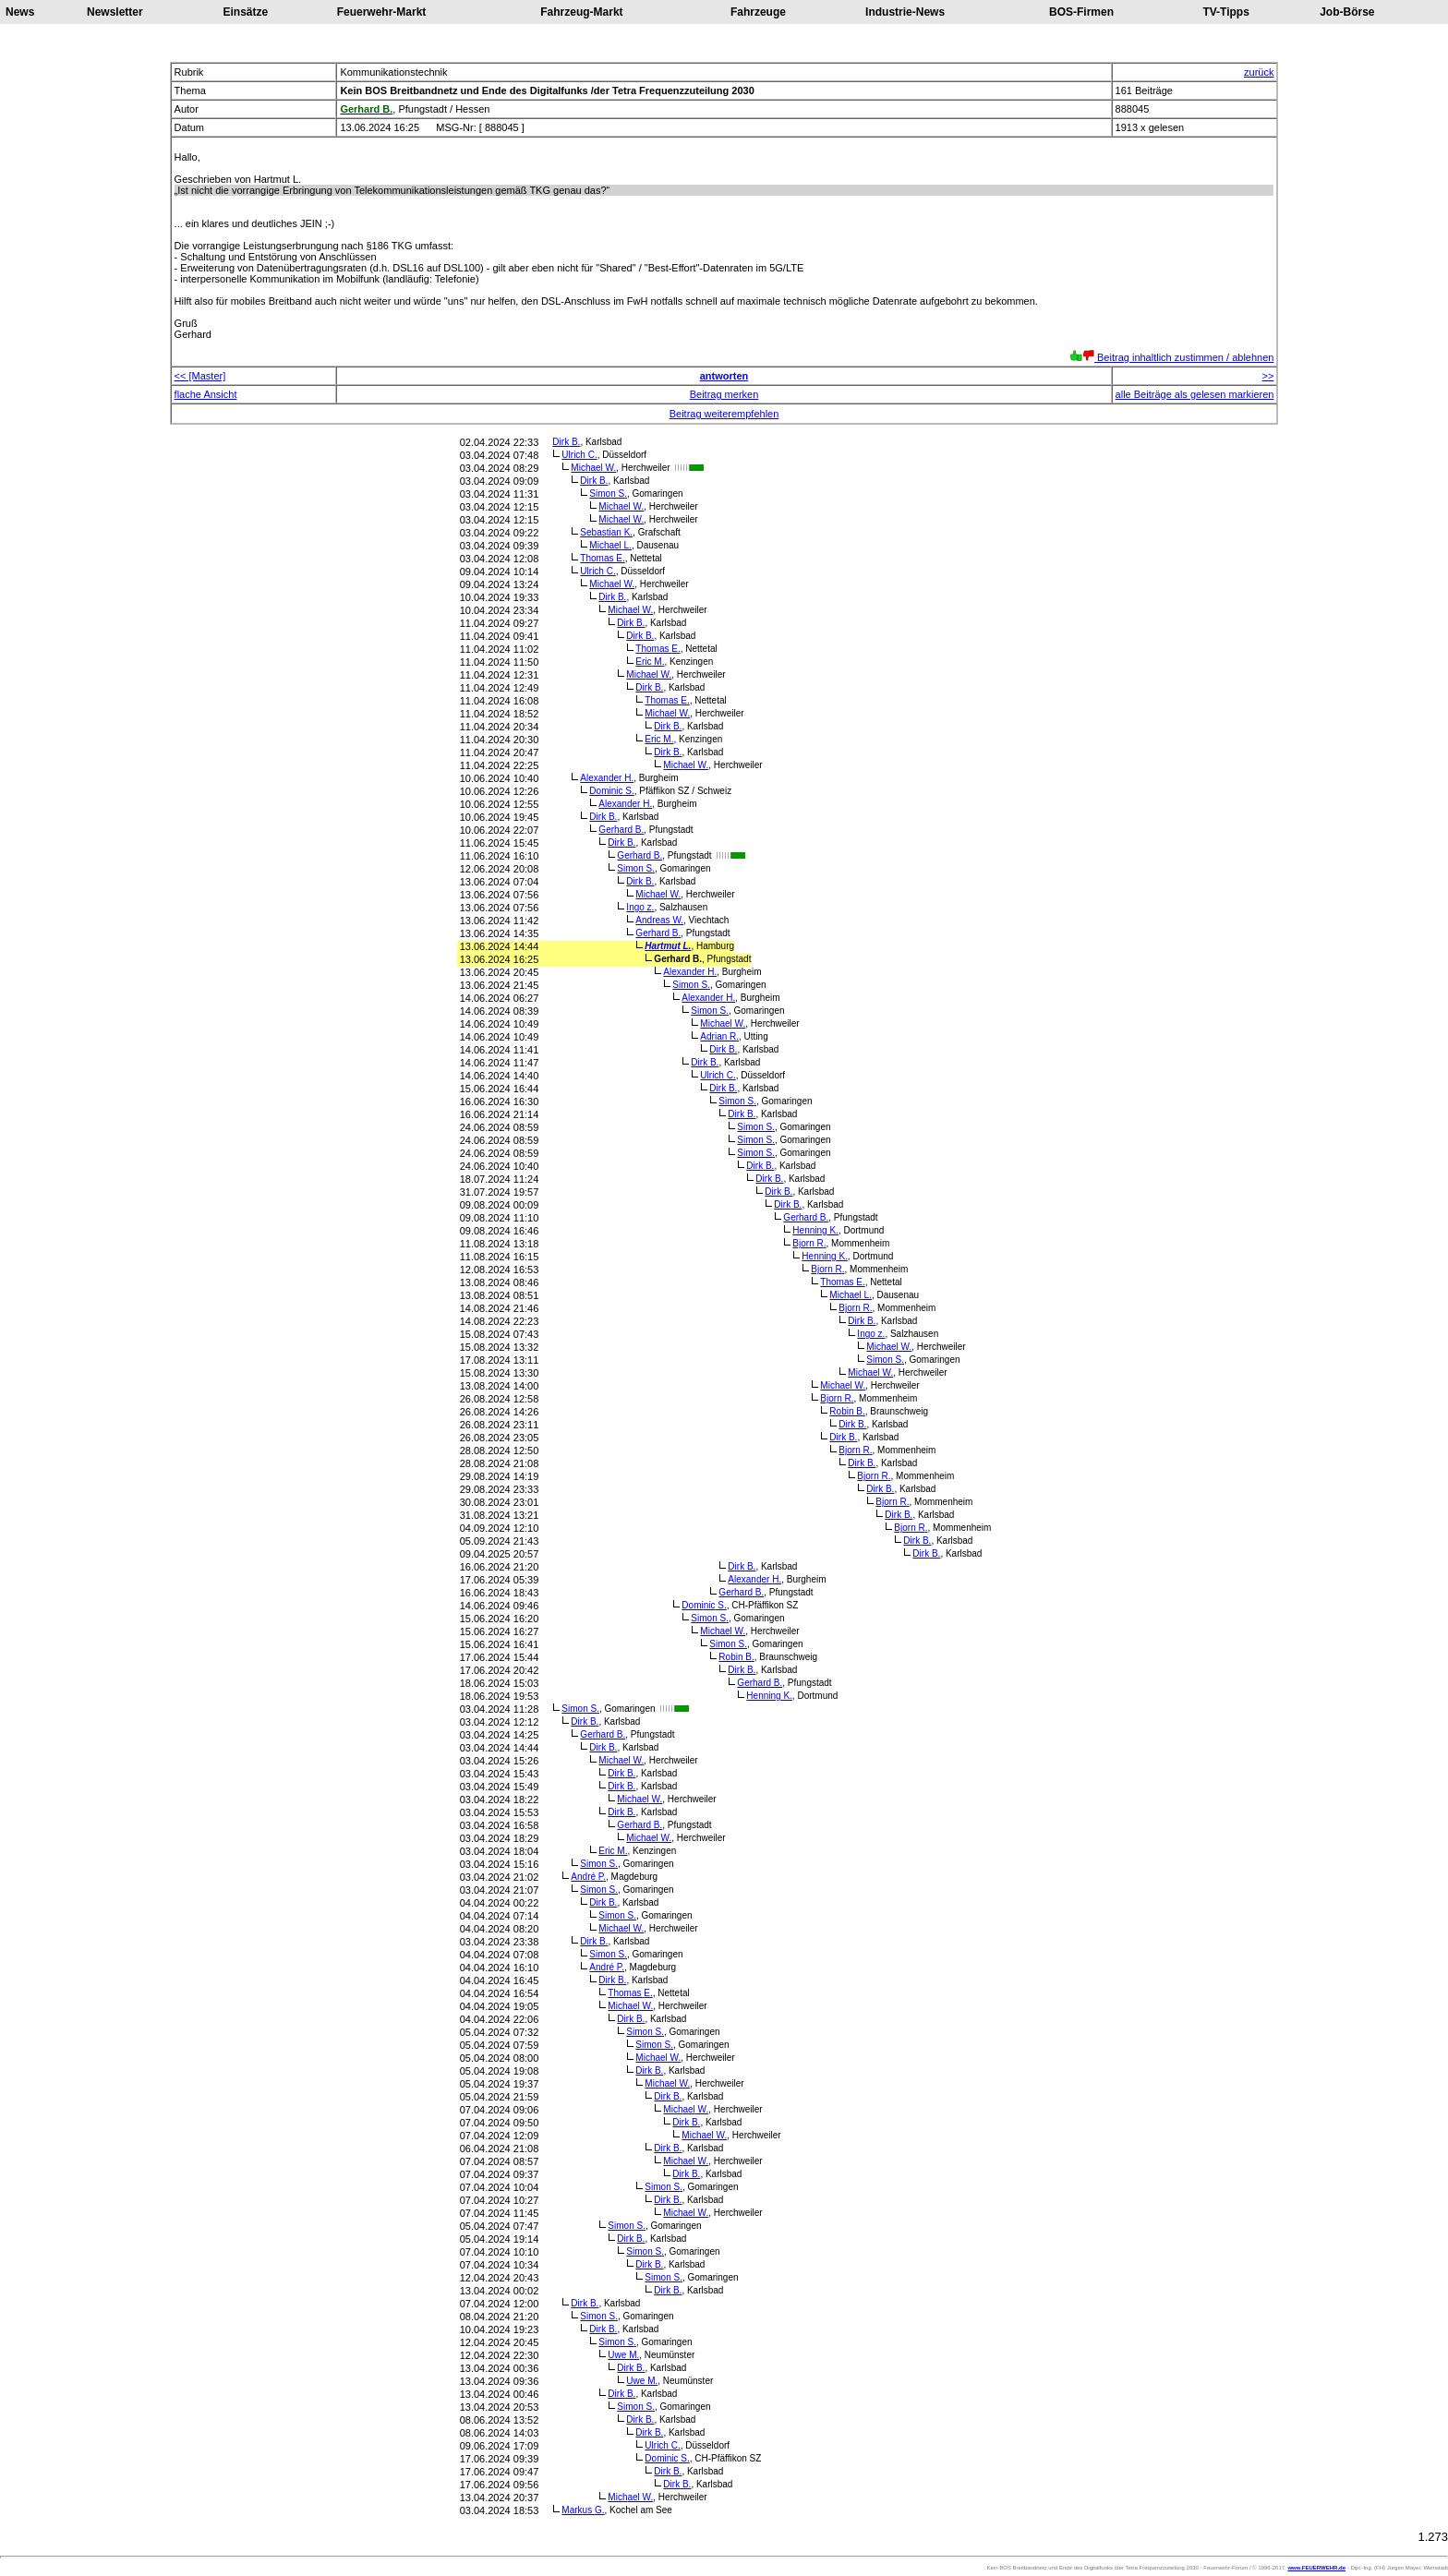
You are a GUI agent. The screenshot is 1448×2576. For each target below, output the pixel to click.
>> (1268, 375)
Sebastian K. (606, 532)
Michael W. (593, 468)
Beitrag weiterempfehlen (724, 413)
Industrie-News (905, 12)
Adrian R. (719, 1036)
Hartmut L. (668, 946)
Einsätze (246, 12)
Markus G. (582, 2510)
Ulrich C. (579, 455)
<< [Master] (200, 375)
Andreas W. (659, 920)
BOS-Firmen (1081, 12)
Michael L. (610, 545)
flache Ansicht (206, 394)
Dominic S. (611, 791)
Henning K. (815, 1230)
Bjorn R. (809, 1243)
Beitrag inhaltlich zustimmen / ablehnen (1171, 357)
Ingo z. (640, 907)
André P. (588, 1877)
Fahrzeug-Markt (581, 12)
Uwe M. (623, 2355)
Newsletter (115, 12)
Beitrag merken (724, 394)
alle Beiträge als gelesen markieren (1195, 394)
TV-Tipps (1225, 12)
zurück (1258, 72)
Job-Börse (1347, 12)
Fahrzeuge (758, 12)
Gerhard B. (621, 830)
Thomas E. (602, 558)
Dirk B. (566, 442)
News (20, 12)
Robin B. (846, 1411)
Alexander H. (607, 778)
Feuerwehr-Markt (382, 12)
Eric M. (649, 661)
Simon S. (608, 493)
